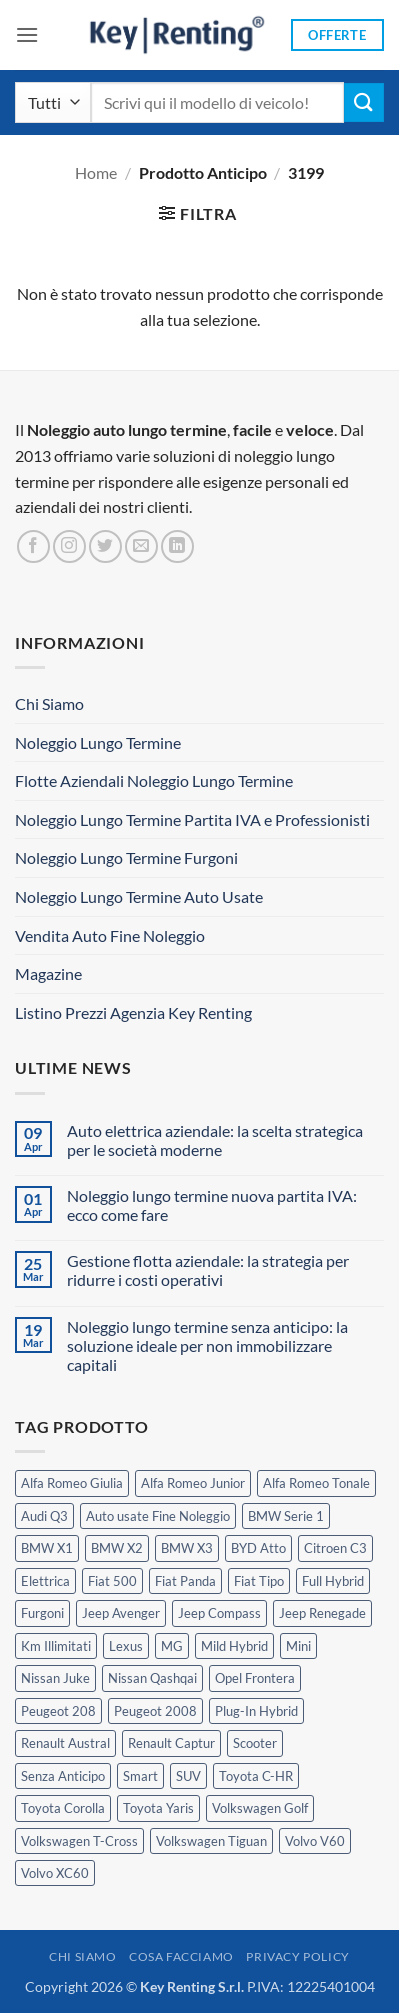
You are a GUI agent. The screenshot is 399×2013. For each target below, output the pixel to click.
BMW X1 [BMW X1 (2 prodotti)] (47, 1548)
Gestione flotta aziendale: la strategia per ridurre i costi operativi (208, 1270)
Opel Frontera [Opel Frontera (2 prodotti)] (255, 1678)
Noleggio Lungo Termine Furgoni (126, 857)
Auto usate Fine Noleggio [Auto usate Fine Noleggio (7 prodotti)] (158, 1516)
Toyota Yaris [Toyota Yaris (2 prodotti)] (158, 1808)
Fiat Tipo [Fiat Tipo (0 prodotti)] (259, 1581)
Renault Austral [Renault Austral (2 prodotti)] (65, 1743)
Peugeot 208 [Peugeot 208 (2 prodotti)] (58, 1711)
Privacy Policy (298, 1956)
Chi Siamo (49, 703)
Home (96, 172)
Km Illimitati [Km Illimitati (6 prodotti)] (56, 1646)
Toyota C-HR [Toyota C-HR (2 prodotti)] (256, 1776)
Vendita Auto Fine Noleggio (110, 935)
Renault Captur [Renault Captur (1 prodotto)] (171, 1743)
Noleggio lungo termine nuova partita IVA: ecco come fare (212, 1205)
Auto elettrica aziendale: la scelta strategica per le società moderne (215, 1140)
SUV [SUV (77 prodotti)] (188, 1776)
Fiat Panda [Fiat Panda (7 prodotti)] (185, 1581)
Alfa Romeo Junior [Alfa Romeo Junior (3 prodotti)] (193, 1483)
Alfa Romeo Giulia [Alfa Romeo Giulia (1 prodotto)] (72, 1483)
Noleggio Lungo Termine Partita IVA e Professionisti (192, 819)
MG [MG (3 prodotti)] (172, 1646)
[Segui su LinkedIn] (177, 546)
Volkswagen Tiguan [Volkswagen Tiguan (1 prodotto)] (211, 1841)
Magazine (48, 973)
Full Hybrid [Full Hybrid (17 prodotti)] (333, 1581)
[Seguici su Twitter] (105, 546)
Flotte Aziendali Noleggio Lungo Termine (154, 780)
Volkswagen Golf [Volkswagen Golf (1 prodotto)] (260, 1808)
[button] (27, 34)
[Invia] (364, 102)
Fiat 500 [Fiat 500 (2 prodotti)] (112, 1581)
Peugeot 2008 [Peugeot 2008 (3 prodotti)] (155, 1711)
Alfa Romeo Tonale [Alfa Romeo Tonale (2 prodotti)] (316, 1483)
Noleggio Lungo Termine (98, 742)
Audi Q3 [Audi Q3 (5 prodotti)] (44, 1516)
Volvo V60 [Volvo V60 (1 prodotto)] (315, 1841)
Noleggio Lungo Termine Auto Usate (139, 896)
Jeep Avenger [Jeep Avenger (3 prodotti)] (121, 1613)
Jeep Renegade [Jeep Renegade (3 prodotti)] (322, 1613)
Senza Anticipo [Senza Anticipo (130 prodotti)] (63, 1776)
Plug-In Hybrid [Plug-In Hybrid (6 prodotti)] (256, 1711)
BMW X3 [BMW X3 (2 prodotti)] (187, 1548)
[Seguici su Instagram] (69, 546)
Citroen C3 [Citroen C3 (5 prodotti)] (335, 1548)
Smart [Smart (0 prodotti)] (140, 1776)
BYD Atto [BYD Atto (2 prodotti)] (258, 1548)
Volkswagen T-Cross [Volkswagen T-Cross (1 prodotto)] (79, 1841)
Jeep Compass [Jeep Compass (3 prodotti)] (219, 1613)
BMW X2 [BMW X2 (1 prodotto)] (117, 1548)
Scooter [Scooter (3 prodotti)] (255, 1743)
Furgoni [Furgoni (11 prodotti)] (42, 1613)
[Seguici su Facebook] (33, 546)
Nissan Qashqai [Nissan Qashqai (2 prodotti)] (152, 1678)
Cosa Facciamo (181, 1956)
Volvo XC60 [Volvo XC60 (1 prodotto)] (55, 1873)
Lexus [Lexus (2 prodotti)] (126, 1646)
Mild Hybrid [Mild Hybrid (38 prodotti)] (234, 1646)
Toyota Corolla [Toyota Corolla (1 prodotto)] (63, 1808)
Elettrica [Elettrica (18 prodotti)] (45, 1581)
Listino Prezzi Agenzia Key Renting (133, 1012)
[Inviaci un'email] (141, 546)
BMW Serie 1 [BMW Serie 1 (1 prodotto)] (286, 1516)
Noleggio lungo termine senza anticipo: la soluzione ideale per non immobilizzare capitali (207, 1345)
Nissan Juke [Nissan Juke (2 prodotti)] (55, 1678)
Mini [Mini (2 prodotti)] (298, 1646)
